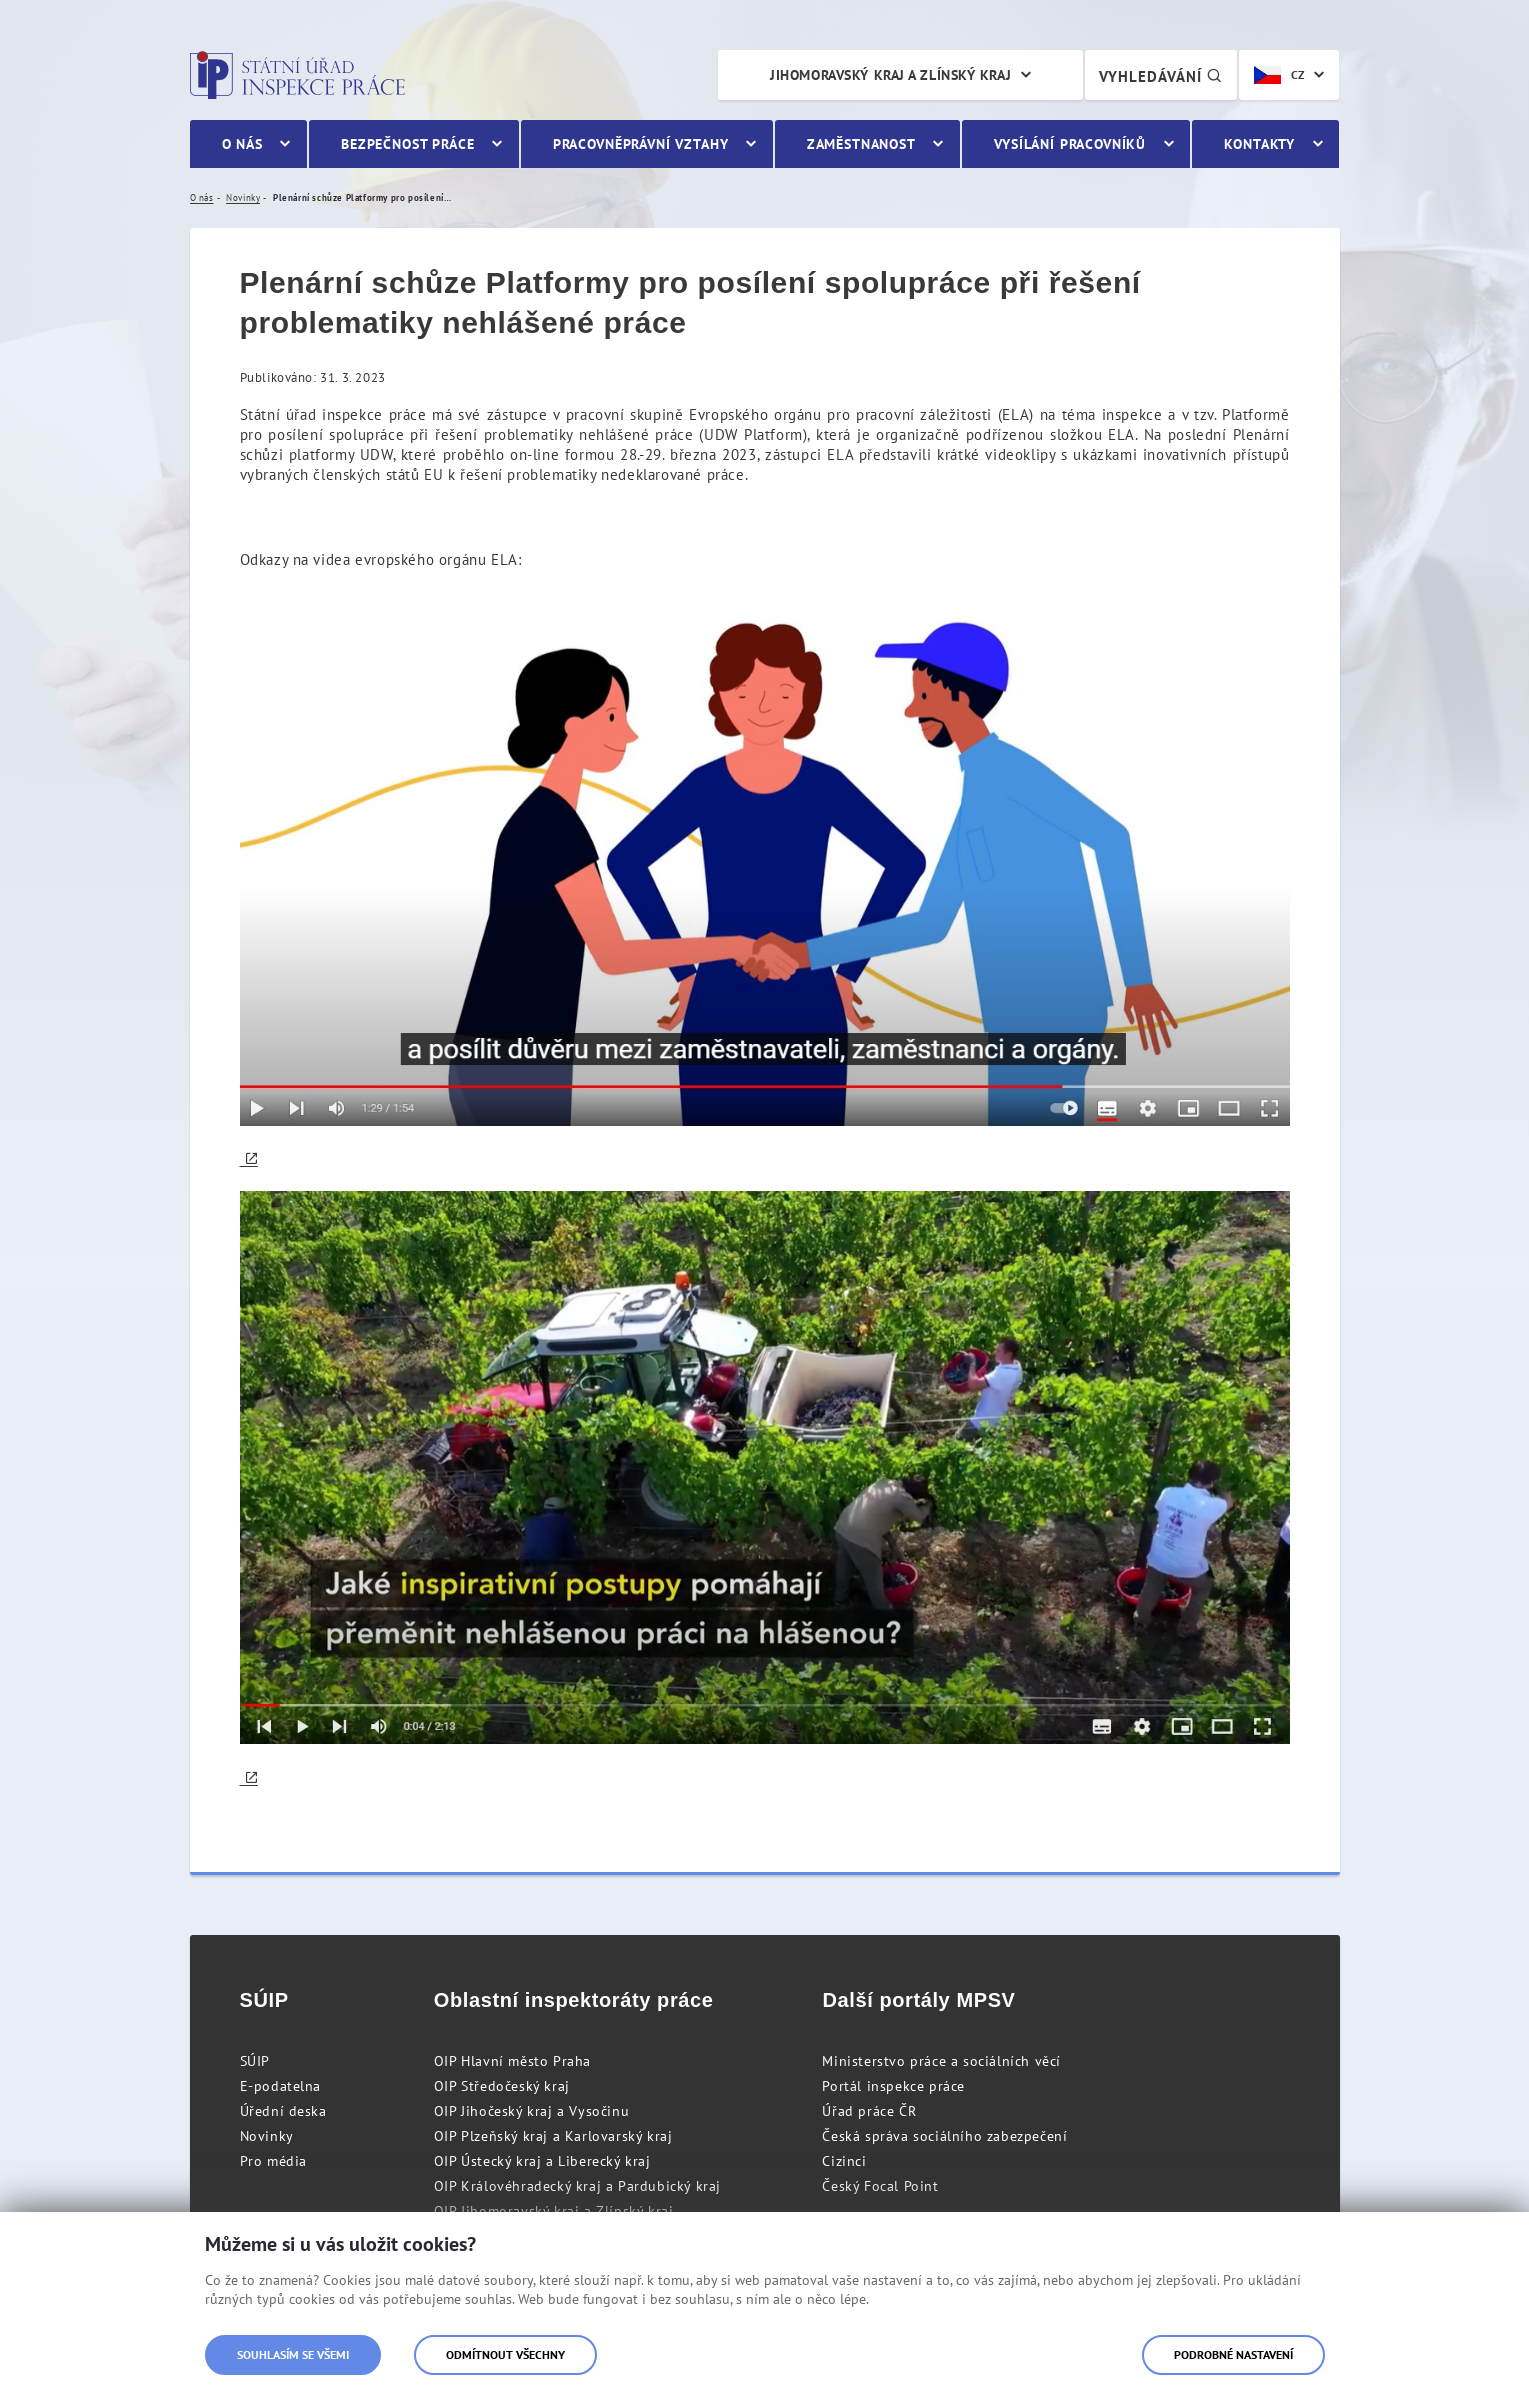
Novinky (267, 2136)
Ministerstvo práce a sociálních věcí (941, 2061)
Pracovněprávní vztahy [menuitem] (641, 144)
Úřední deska (283, 2111)
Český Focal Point (880, 2186)
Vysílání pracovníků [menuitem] (1070, 144)
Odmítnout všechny (505, 2354)
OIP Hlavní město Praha (512, 2061)
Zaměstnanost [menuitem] (861, 144)
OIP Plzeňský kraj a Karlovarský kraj (553, 2136)
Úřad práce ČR (869, 2111)
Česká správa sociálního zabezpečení (944, 2136)
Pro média (273, 2161)
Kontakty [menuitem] (1259, 144)
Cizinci (844, 2161)
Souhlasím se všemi (293, 2354)
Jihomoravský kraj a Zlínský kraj (890, 75)
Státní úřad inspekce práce (297, 75)
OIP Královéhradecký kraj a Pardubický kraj (577, 2186)
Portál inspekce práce (893, 2086)
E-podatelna (281, 2086)
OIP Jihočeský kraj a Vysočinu (531, 2111)
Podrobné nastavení (1233, 2354)
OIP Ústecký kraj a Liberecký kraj (542, 2161)
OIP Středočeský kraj (502, 2086)
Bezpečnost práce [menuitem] (407, 144)
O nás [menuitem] (242, 144)
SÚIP (255, 2061)
